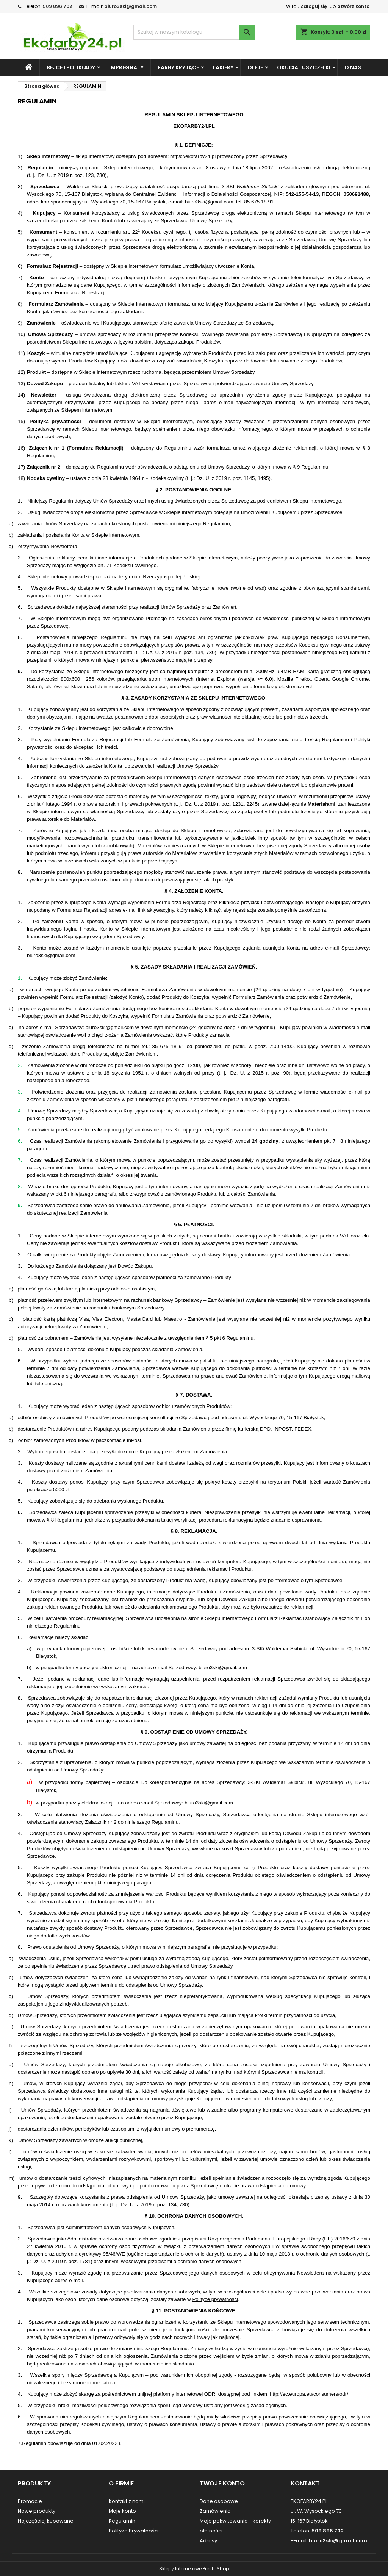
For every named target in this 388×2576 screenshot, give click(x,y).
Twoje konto (222, 2483)
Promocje (30, 2501)
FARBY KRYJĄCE (178, 67)
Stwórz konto (353, 6)
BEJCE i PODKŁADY (71, 67)
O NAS (352, 67)
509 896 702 (57, 6)
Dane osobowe (219, 2501)
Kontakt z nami (127, 2501)
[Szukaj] (194, 32)
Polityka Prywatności (134, 2530)
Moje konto (122, 2511)
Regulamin (122, 2520)
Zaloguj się (313, 6)
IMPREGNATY (126, 67)
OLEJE (255, 67)
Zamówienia (215, 2511)
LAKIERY (223, 67)
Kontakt (305, 2483)
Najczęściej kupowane (46, 2520)
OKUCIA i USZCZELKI (303, 67)
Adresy (208, 2540)
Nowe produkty (36, 2511)
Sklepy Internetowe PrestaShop (194, 2568)
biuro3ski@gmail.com (130, 6)
